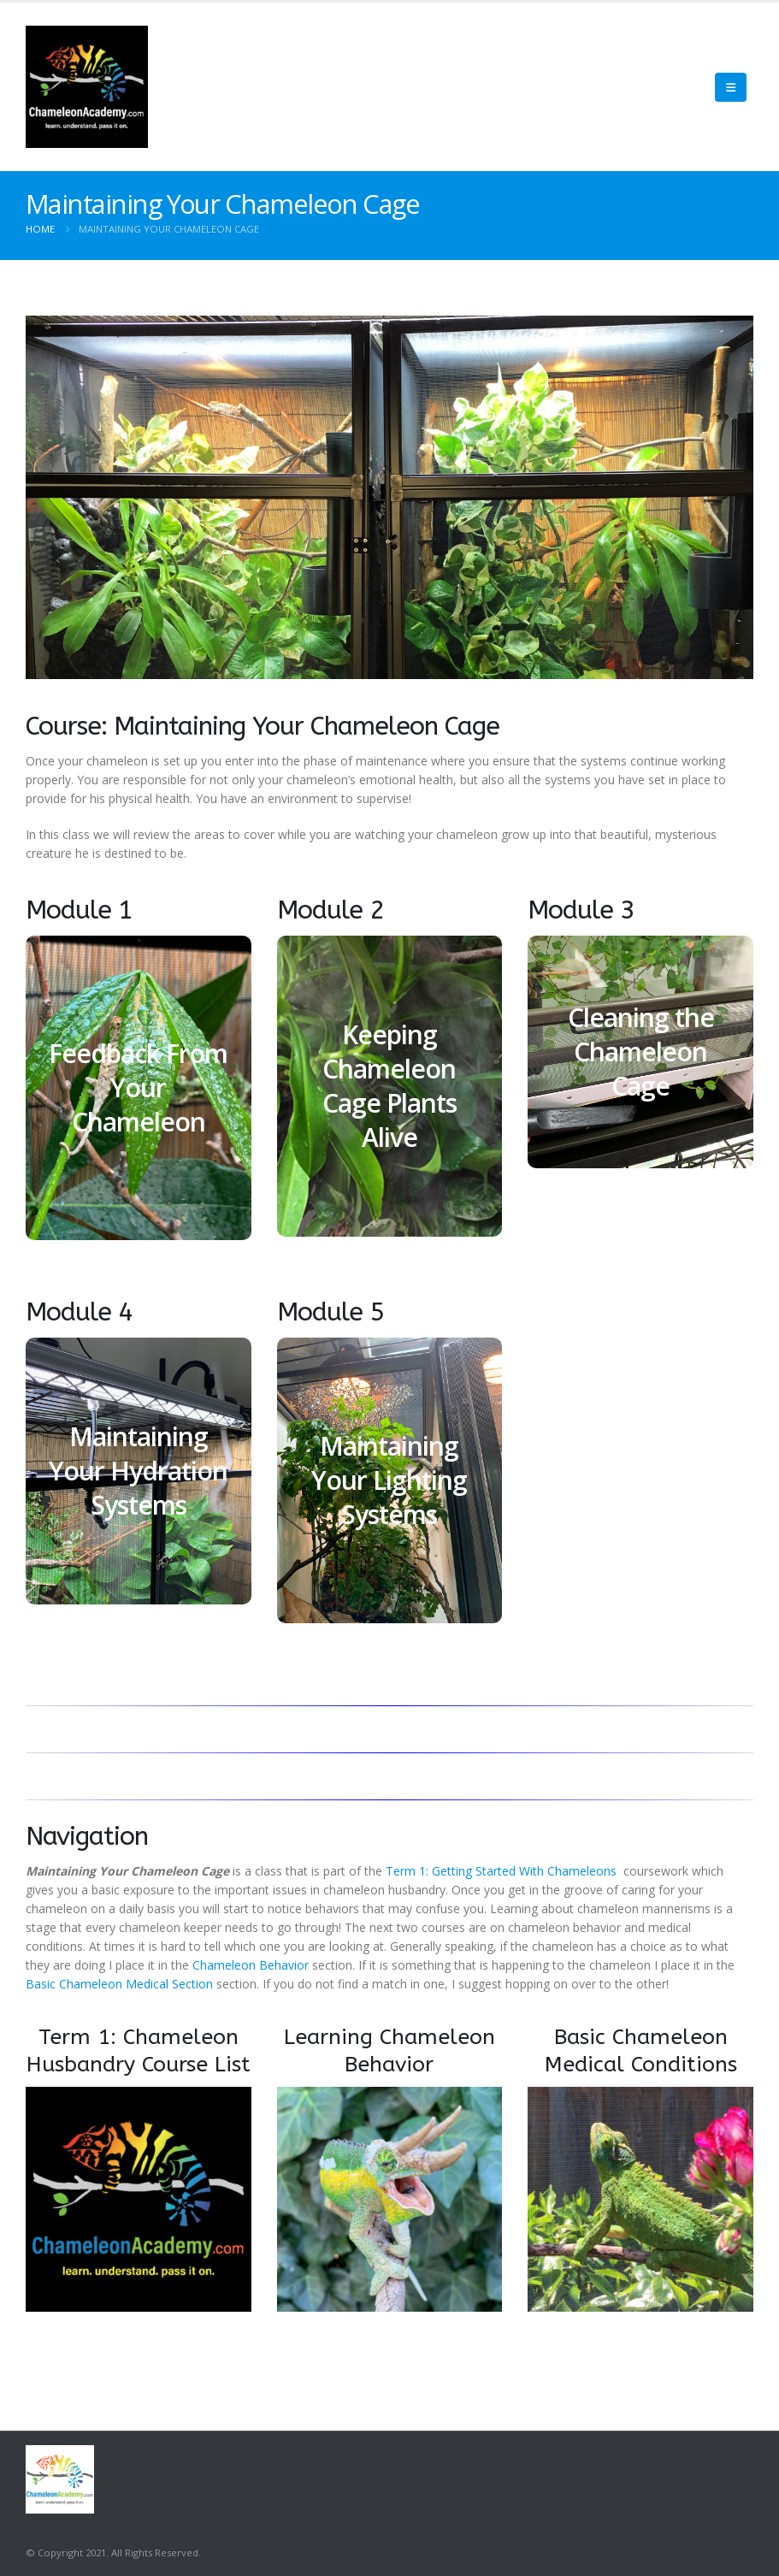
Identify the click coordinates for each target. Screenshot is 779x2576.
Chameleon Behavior (250, 1965)
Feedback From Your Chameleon (138, 1087)
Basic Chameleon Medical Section (119, 1984)
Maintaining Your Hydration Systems (138, 1470)
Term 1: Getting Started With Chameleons (503, 1871)
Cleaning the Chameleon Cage (641, 1051)
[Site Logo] (87, 87)
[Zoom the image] (138, 2096)
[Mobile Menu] (731, 87)
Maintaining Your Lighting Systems (389, 1480)
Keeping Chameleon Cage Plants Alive (389, 1086)
